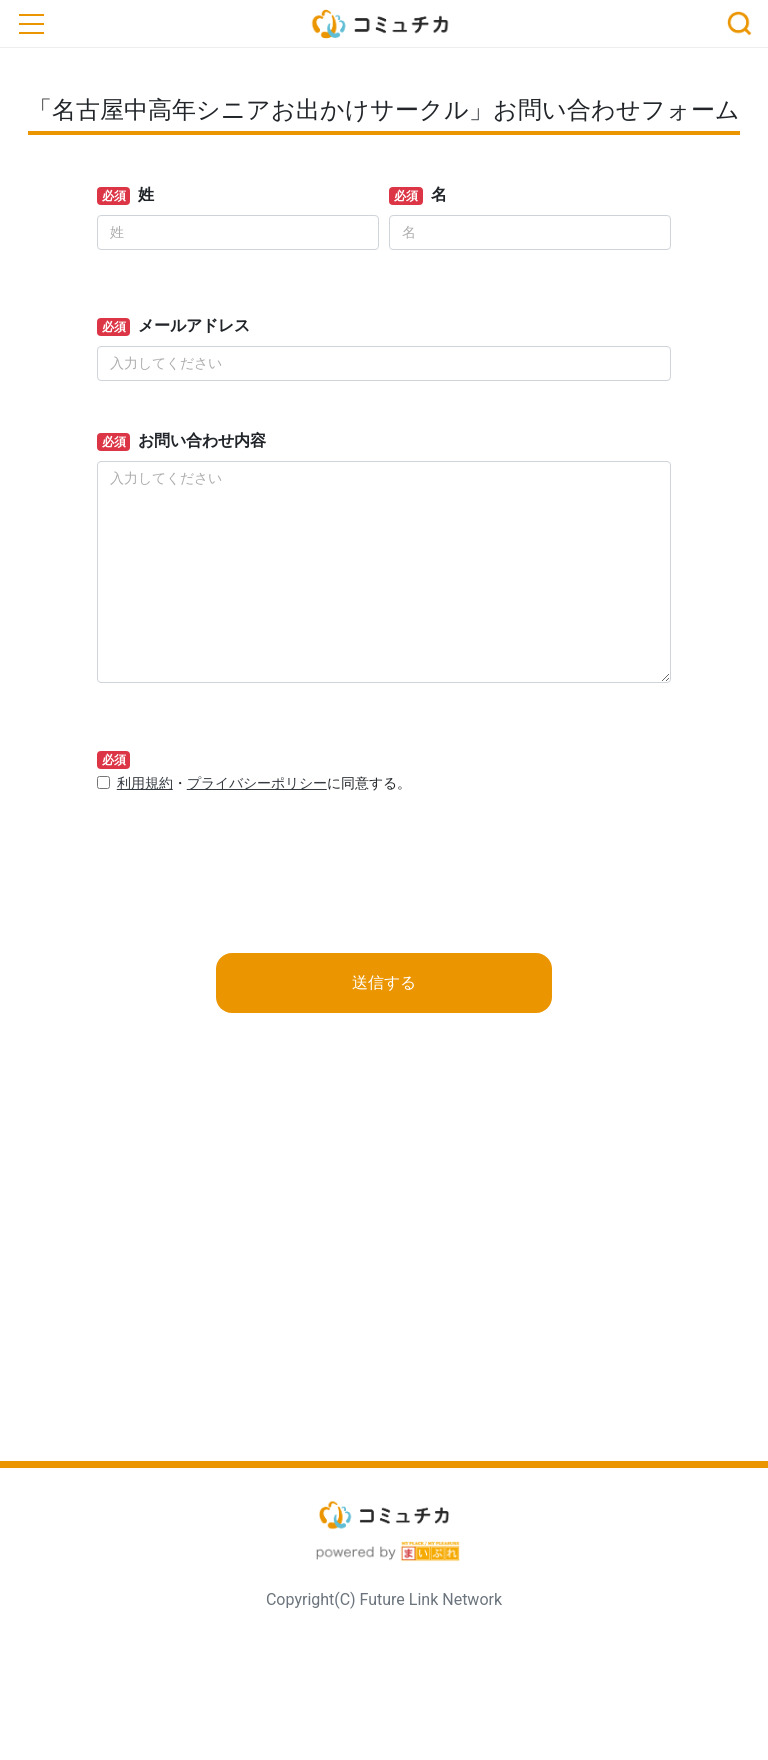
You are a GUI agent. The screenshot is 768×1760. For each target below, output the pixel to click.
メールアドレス (194, 325)
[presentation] (249, 850)
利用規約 (145, 783)
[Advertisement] (384, 1269)
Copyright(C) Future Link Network (384, 1599)
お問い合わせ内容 (202, 440)
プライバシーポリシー (257, 783)
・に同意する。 (264, 783)
